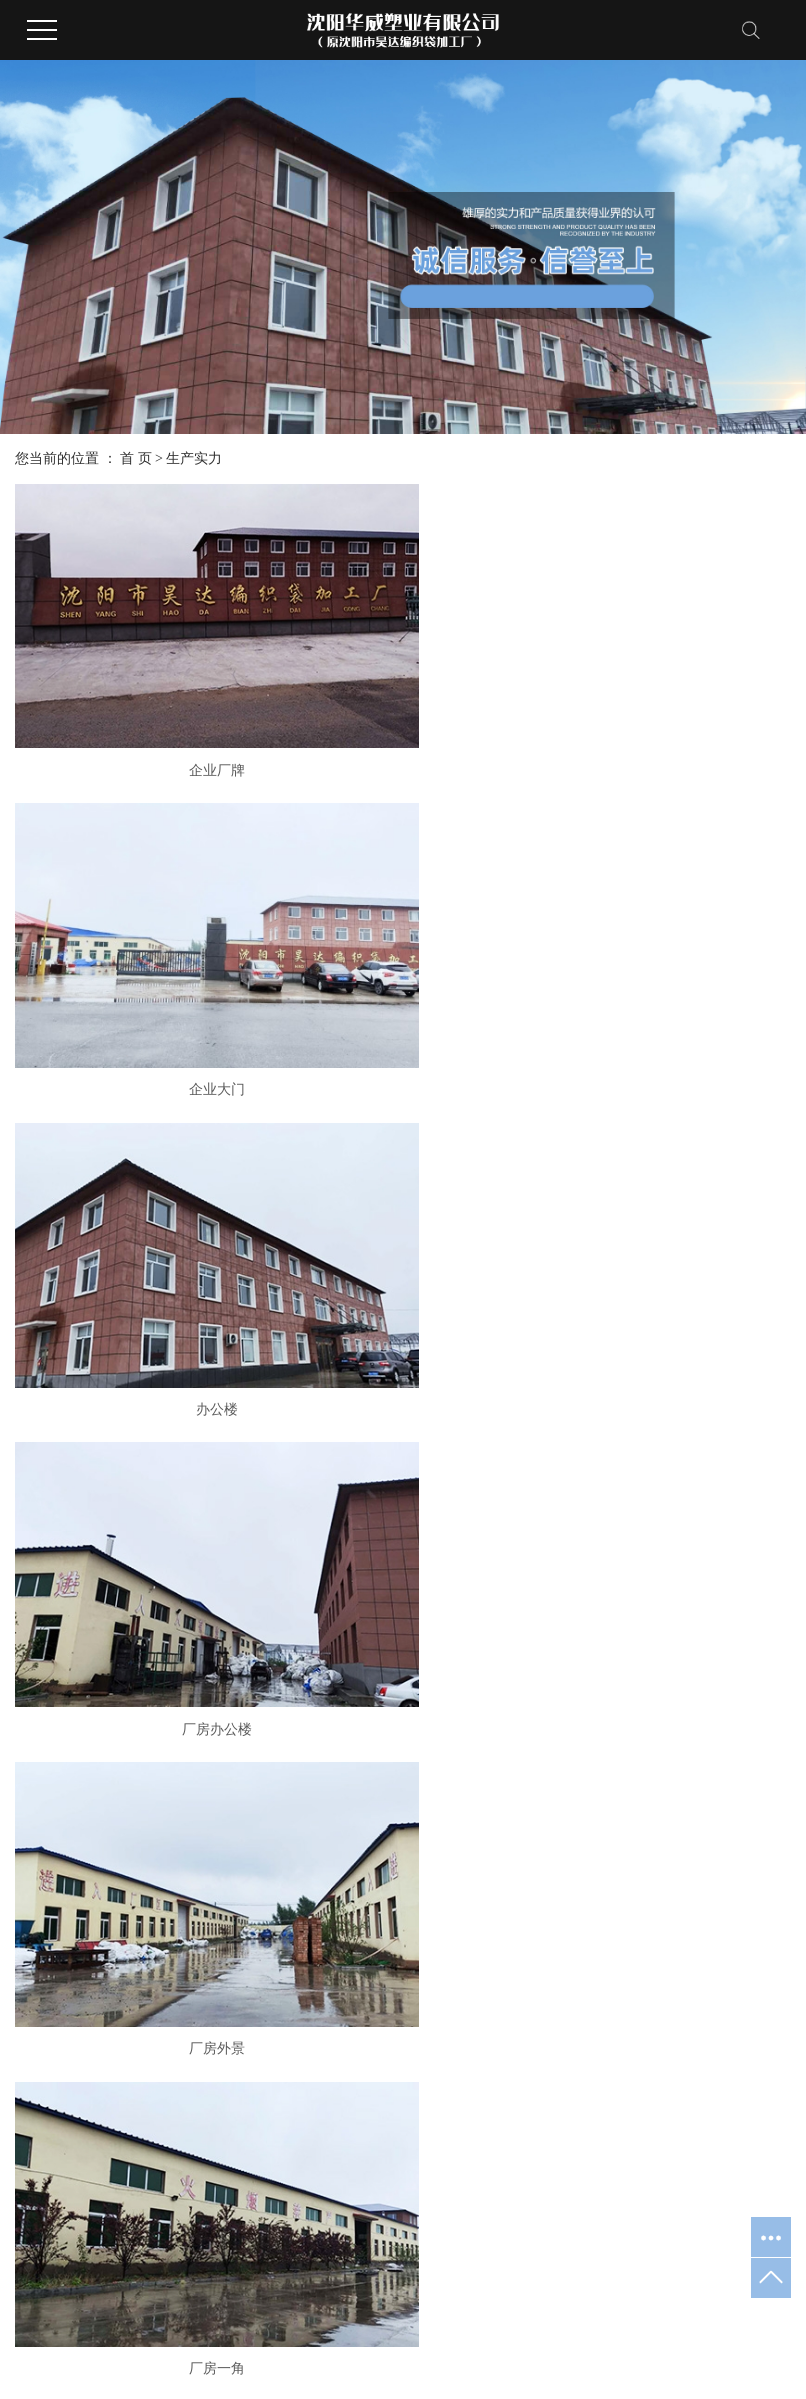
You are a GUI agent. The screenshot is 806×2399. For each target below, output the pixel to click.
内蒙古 (610, 2368)
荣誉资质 (43, 1770)
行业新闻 (625, 1770)
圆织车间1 (402, 1537)
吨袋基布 (237, 1966)
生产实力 (194, 458)
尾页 (460, 1605)
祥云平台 (165, 2368)
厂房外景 (403, 885)
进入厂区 (139, 1102)
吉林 (648, 2368)
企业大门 (403, 667)
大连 (540, 2368)
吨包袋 (230, 1798)
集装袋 (230, 1770)
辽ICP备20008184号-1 (462, 2308)
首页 (263, 1605)
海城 (508, 2368)
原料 (667, 1537)
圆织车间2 (666, 1320)
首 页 (136, 458)
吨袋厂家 (630, 2308)
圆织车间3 (139, 1320)
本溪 (445, 2368)
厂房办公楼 (139, 885)
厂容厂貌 (431, 1742)
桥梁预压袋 (244, 1882)
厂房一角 (667, 885)
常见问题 (625, 1798)
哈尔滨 (687, 2368)
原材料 (667, 1102)
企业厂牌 (139, 667)
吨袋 (223, 1742)
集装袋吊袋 (244, 1854)
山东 (725, 2368)
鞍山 (571, 2368)
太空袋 (230, 1910)
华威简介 (43, 1742)
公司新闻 (625, 1742)
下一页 (397, 1605)
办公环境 (43, 1798)
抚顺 (477, 2368)
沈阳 (414, 2368)
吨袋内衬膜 (244, 1938)
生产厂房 (403, 1102)
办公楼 (667, 667)
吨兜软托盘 (244, 1826)
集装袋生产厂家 (710, 2308)
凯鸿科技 (295, 2368)
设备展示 (431, 1770)
